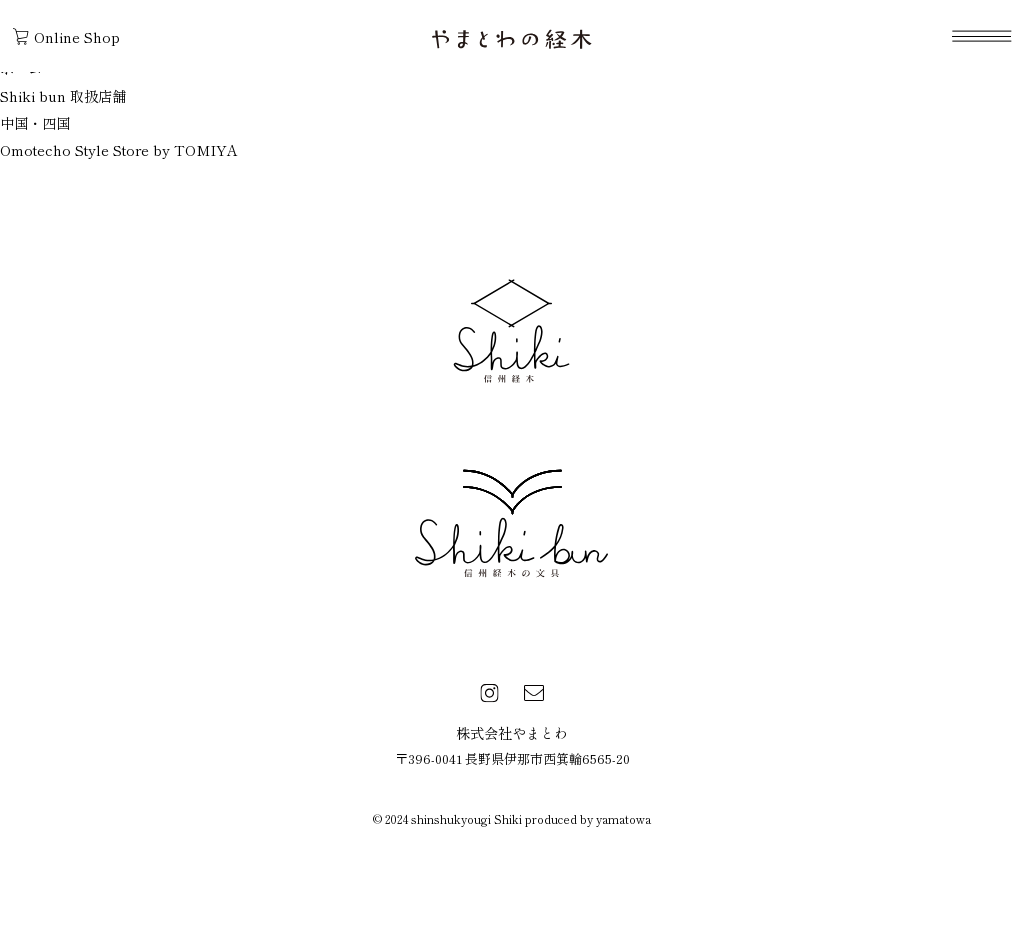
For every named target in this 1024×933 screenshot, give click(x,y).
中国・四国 (35, 122)
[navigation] (981, 36)
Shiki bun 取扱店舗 (63, 95)
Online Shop (66, 36)
